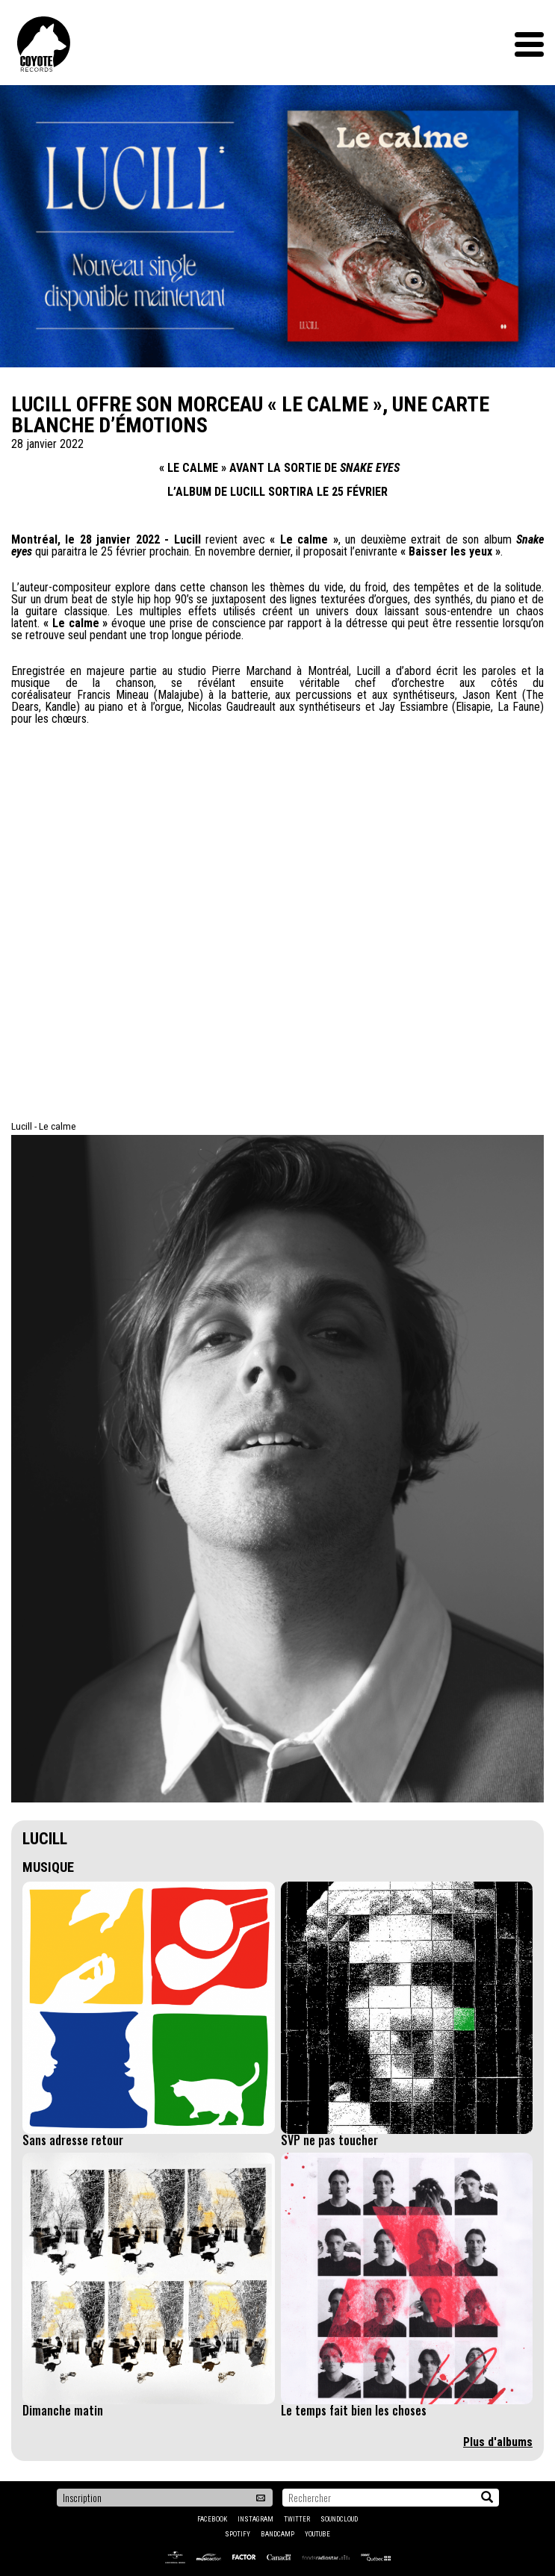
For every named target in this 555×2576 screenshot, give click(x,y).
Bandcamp (277, 2534)
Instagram (255, 2519)
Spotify (237, 2534)
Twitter (297, 2519)
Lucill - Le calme (43, 1126)
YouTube (317, 2534)
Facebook (212, 2519)
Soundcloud (339, 2519)
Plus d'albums (498, 2442)
